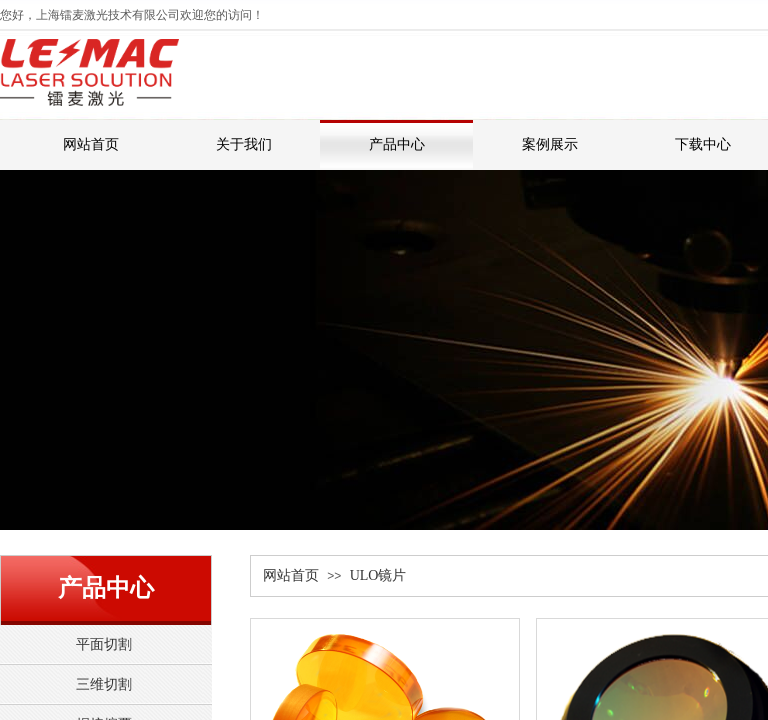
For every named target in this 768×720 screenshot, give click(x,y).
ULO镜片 (378, 575)
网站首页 (291, 575)
